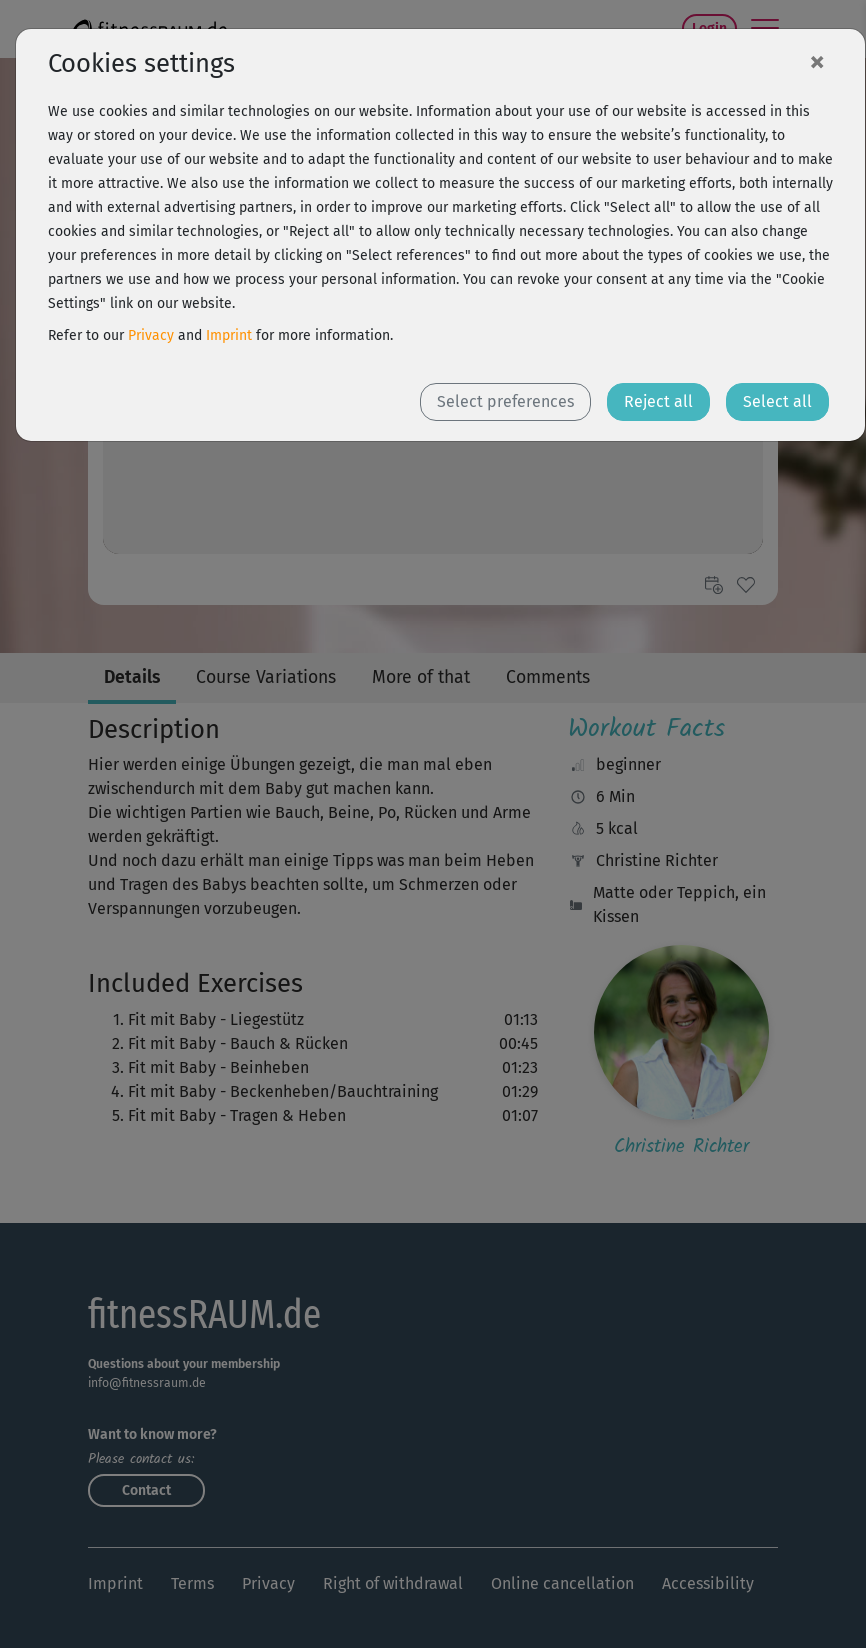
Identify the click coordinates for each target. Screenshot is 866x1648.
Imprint (229, 335)
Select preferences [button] (505, 401)
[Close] (817, 61)
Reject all (658, 401)
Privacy (151, 335)
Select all (777, 401)
